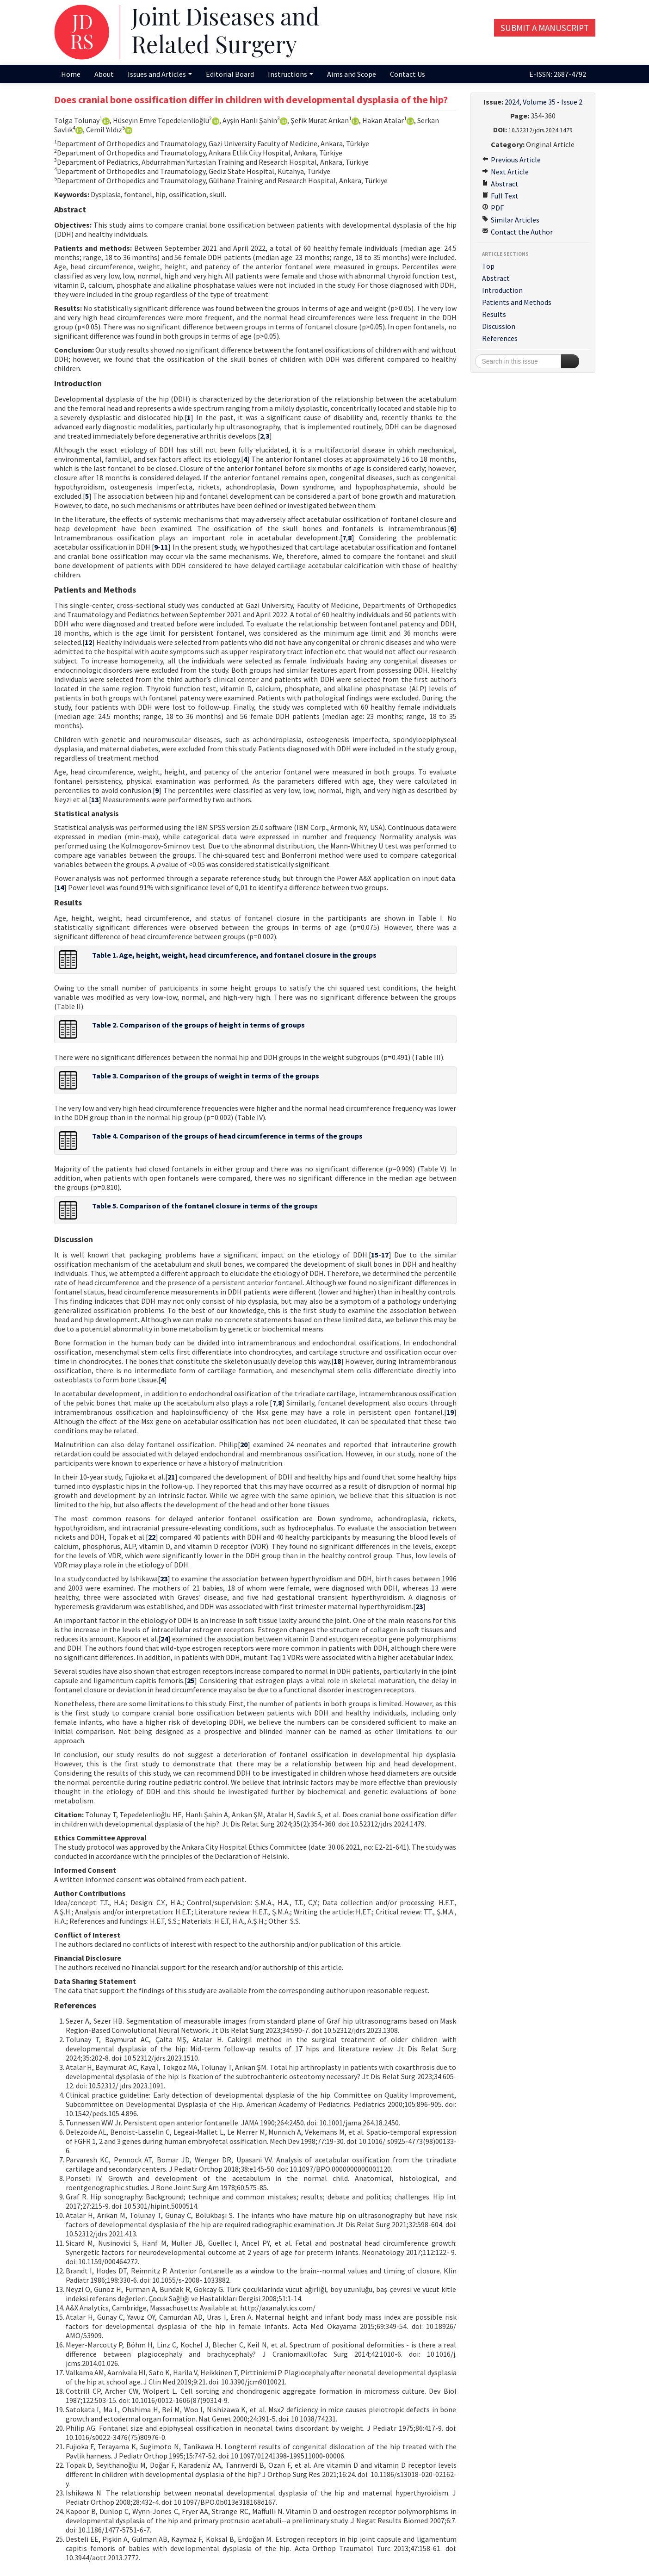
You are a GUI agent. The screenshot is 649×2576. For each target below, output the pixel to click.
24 (164, 1638)
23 (163, 1578)
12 (88, 642)
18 (337, 1361)
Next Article (505, 171)
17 (385, 1254)
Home (70, 74)
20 (243, 1444)
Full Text (500, 195)
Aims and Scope (351, 74)
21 (171, 1476)
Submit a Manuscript (545, 27)
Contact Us (407, 74)
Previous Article (511, 159)
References (500, 338)
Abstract (500, 183)
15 (374, 1254)
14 (60, 887)
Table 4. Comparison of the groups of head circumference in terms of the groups (227, 1135)
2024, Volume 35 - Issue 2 (543, 101)
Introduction (502, 290)
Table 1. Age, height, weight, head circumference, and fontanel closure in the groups (234, 955)
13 (95, 799)
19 (450, 1412)
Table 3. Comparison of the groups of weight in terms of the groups (205, 1075)
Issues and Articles (160, 74)
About (104, 74)
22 (151, 1537)
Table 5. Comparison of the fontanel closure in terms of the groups (205, 1205)
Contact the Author (517, 231)
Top (488, 266)
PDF (493, 207)
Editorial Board (230, 74)
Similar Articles (510, 219)
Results (494, 314)
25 (190, 1680)
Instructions (290, 74)
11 (164, 546)
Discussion (498, 326)
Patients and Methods (516, 302)
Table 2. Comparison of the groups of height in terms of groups (198, 1024)
